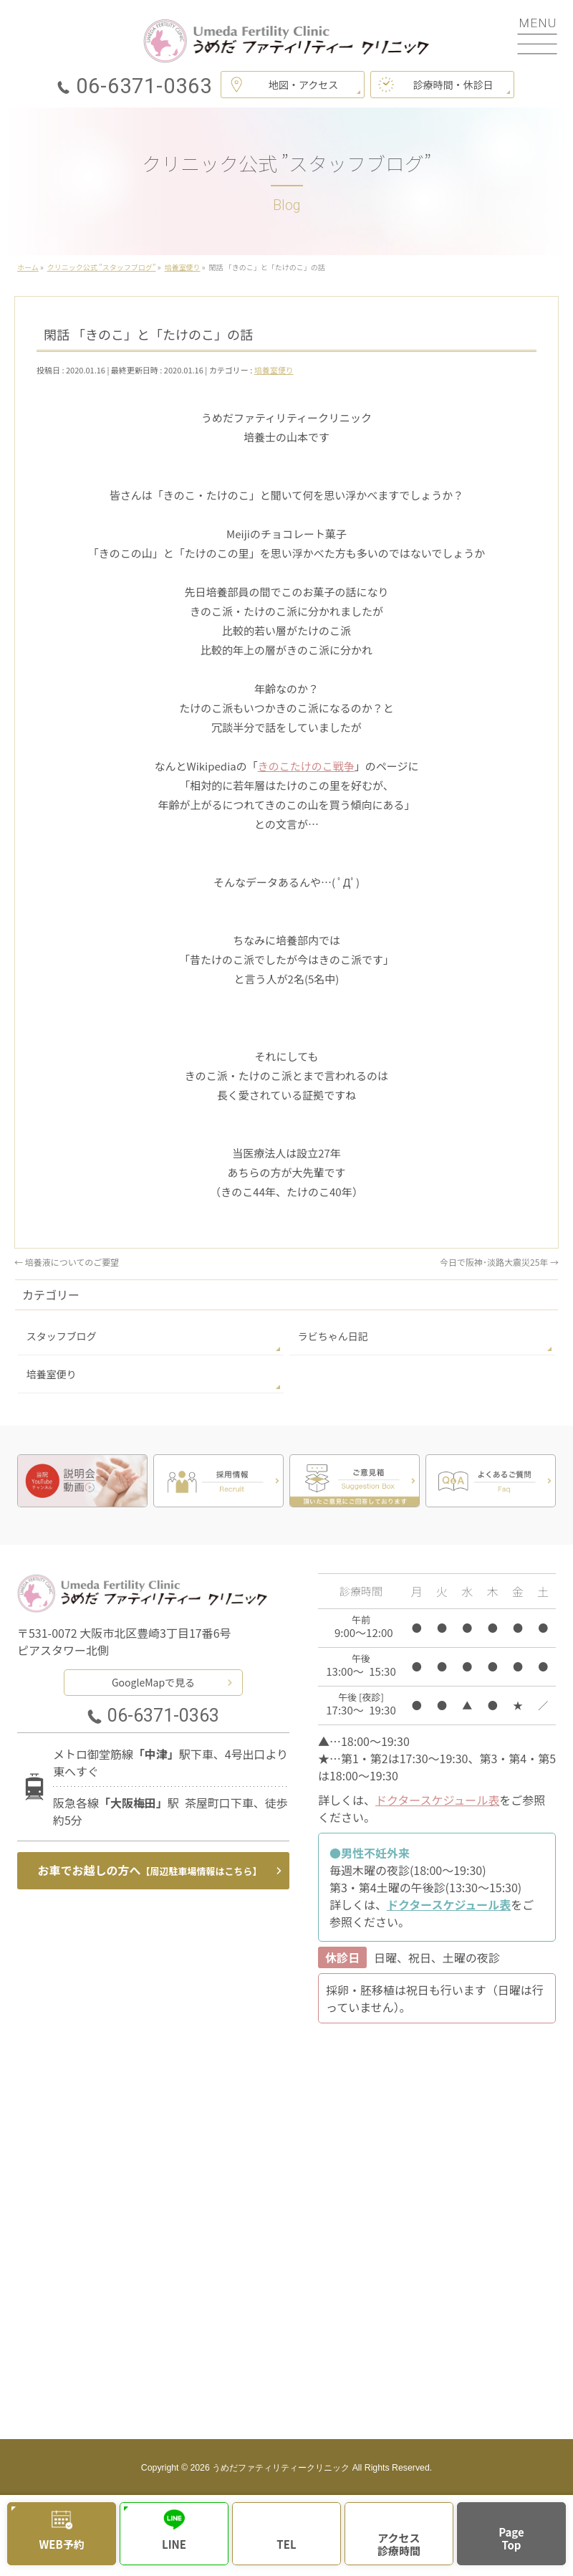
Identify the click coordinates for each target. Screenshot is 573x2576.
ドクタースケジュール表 (437, 1799)
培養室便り (274, 370)
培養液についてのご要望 (66, 1262)
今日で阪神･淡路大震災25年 (499, 1262)
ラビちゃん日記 (333, 1336)
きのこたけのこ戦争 (306, 765)
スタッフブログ (62, 1336)
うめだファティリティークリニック (281, 2468)
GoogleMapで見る (153, 1682)
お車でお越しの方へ (150, 1870)
